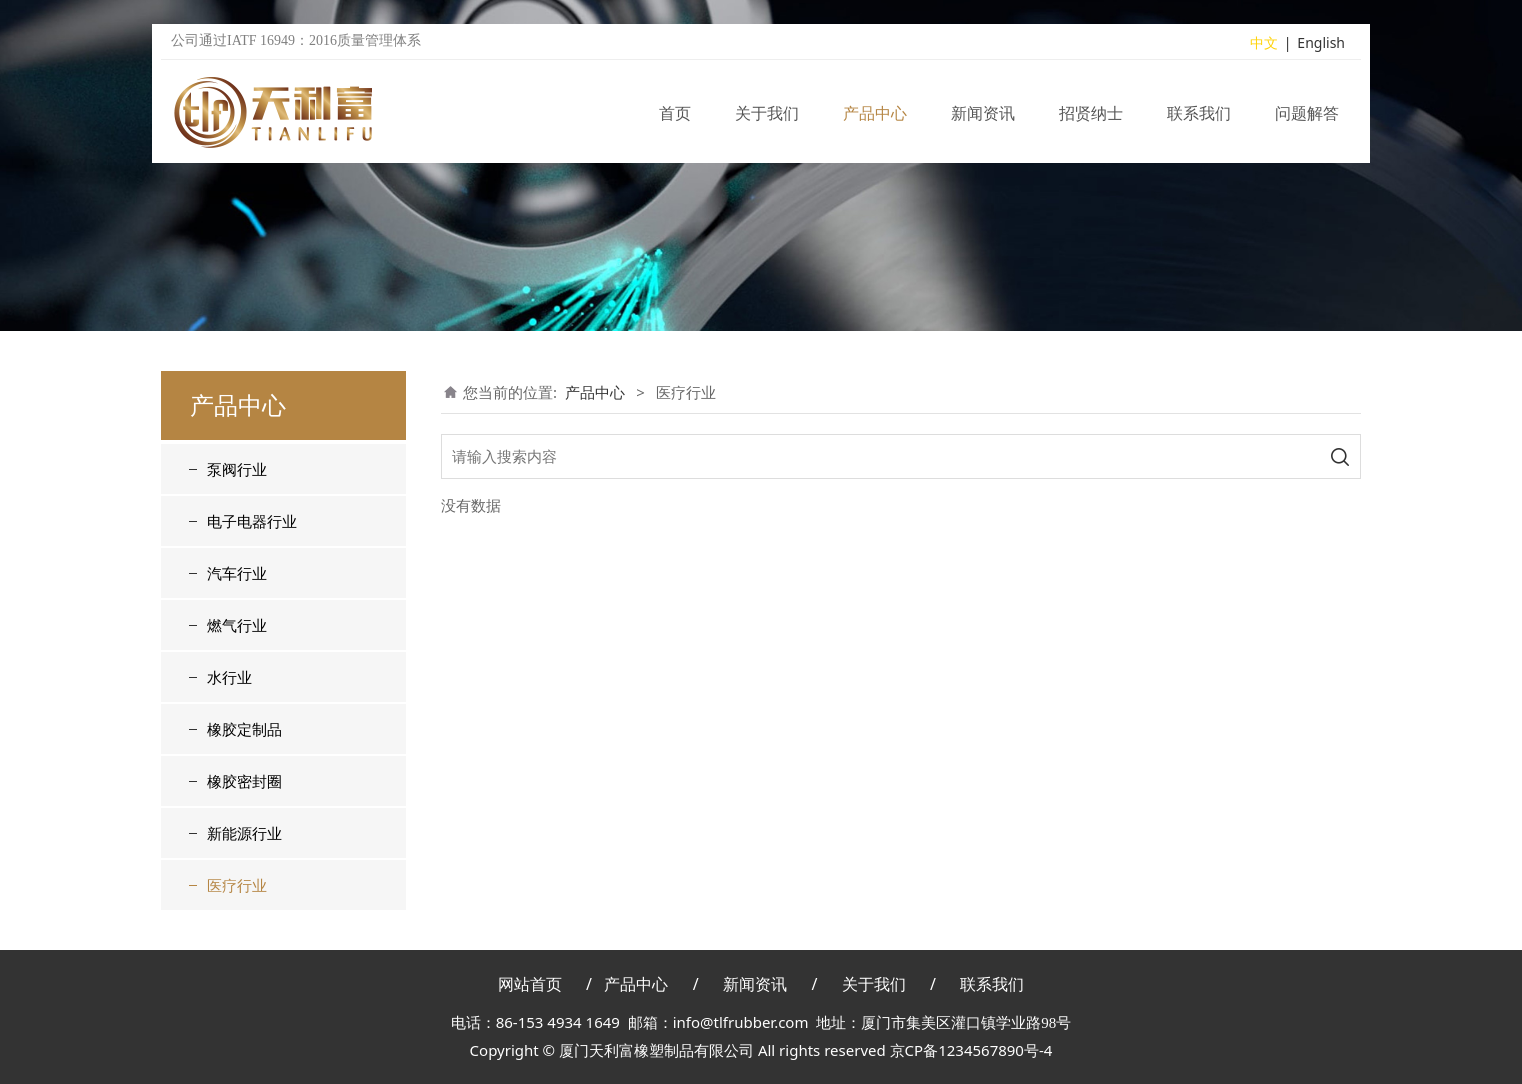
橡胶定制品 (244, 729)
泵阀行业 (237, 469)
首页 (675, 114)
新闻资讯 (983, 114)
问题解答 (1307, 114)
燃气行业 (237, 625)
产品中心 (875, 114)
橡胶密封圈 (244, 781)
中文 (1264, 43)
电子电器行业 (252, 521)
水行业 (229, 677)
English (1321, 43)
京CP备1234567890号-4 (971, 1050)
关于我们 (767, 114)
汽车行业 (237, 573)
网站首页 (530, 984)
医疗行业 (237, 885)
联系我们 (1199, 114)
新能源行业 (244, 833)
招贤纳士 (1091, 114)
